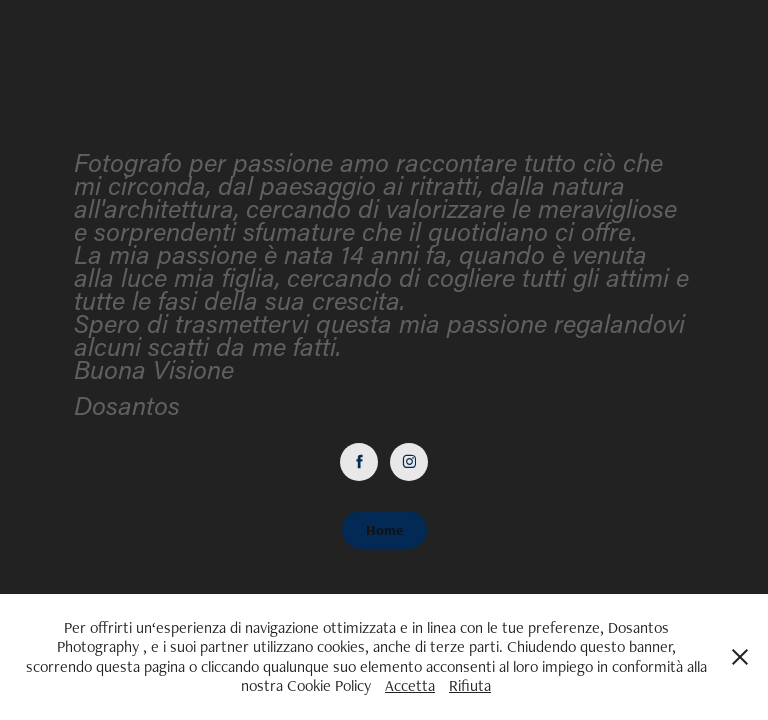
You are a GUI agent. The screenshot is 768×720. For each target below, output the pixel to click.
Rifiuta (470, 685)
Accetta (410, 685)
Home (384, 530)
